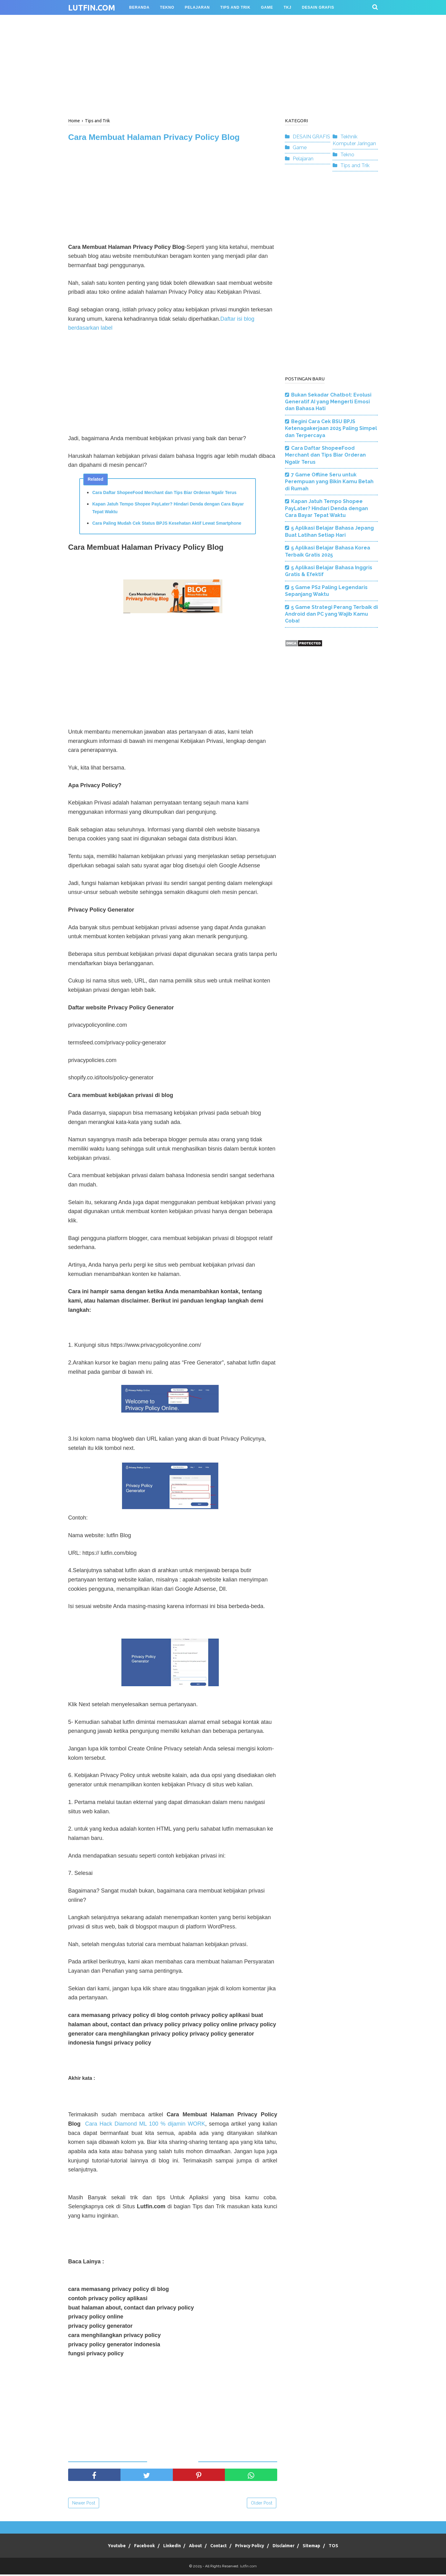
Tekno (347, 155)
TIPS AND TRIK (235, 7)
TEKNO (167, 7)
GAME (267, 7)
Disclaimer (291, 2547)
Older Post (261, 2504)
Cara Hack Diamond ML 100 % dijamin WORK (145, 2125)
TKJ (287, 7)
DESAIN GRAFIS (311, 137)
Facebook (133, 2547)
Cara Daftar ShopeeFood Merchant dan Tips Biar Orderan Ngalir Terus (164, 494)
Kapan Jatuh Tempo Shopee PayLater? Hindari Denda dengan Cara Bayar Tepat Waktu (168, 509)
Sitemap (323, 2547)
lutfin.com (91, 7)
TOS (348, 2547)
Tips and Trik (354, 165)
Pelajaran (303, 159)
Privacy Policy (253, 2547)
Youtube (102, 2547)
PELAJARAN (197, 7)
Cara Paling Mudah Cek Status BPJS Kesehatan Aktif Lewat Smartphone (166, 524)
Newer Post (83, 2504)
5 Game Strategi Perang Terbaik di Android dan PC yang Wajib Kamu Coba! (331, 614)
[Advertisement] (223, 65)
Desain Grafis (318, 7)
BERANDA (139, 7)
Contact (218, 2547)
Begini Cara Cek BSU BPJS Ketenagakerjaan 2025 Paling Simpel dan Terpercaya (331, 428)
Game (300, 147)
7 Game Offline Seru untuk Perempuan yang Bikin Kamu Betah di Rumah (329, 482)
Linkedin (164, 2547)
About (191, 2547)
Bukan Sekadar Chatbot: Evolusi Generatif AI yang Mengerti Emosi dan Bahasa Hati (328, 402)
